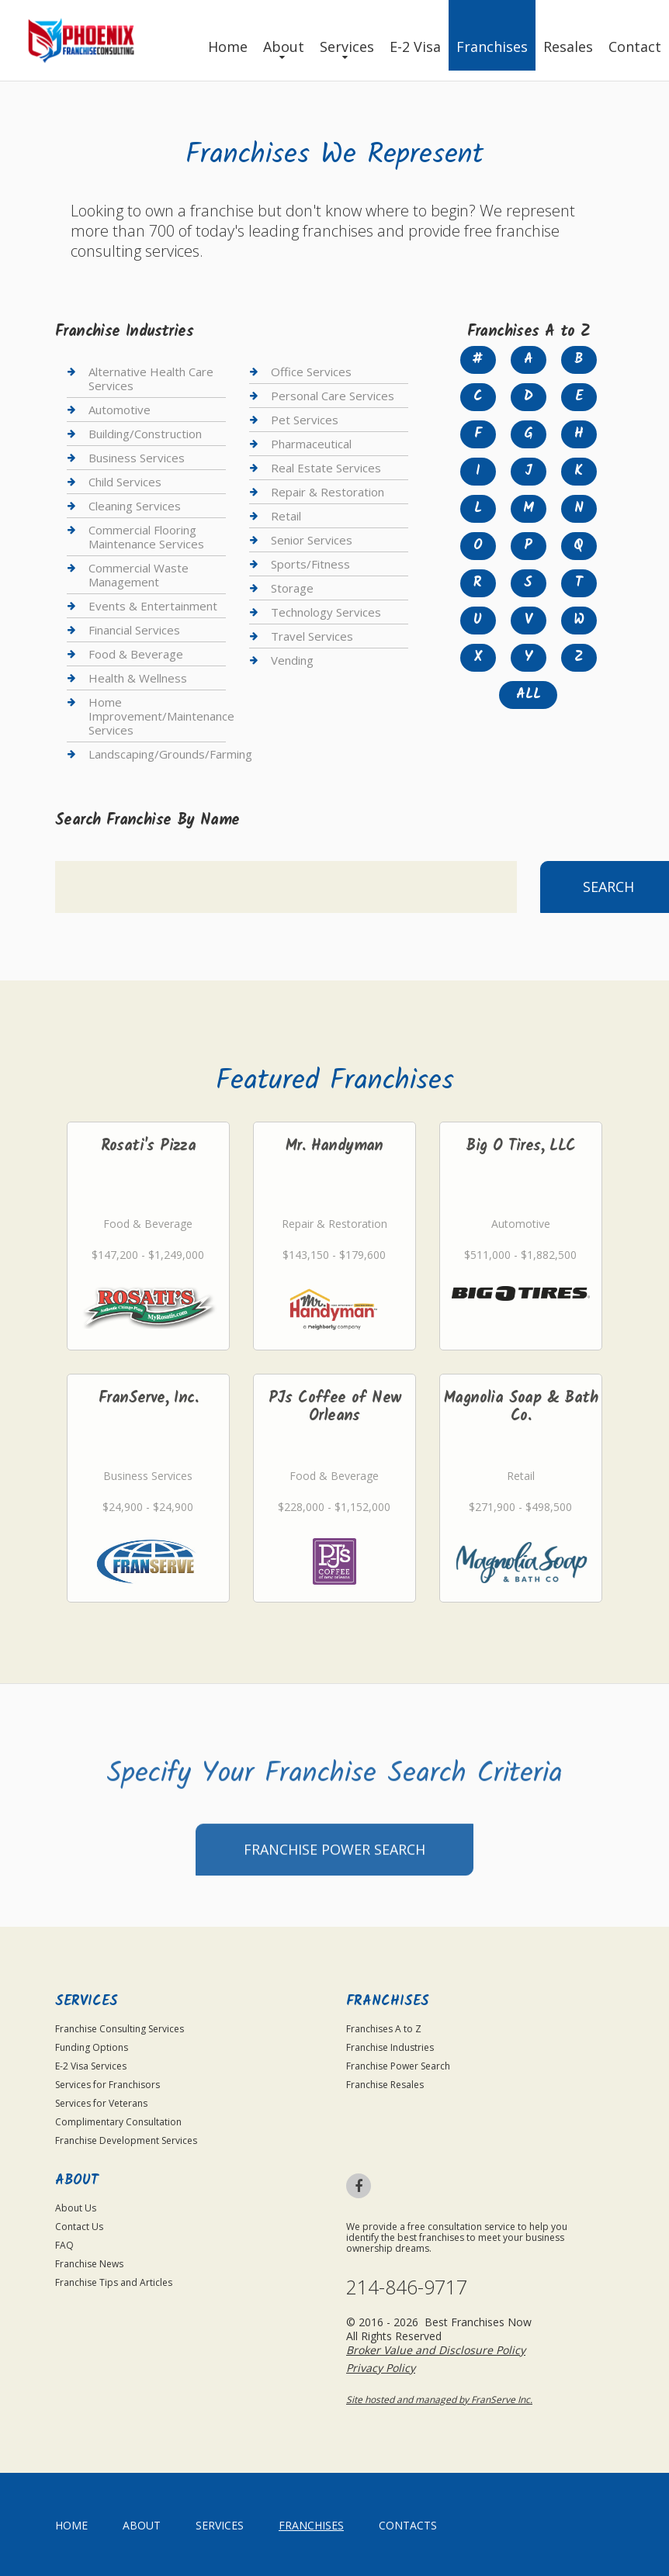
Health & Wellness (137, 678)
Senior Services (311, 540)
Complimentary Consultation (118, 2121)
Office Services (311, 372)
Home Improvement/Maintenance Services (161, 716)
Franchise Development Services (126, 2140)
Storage (292, 588)
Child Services (124, 481)
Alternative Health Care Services (150, 379)
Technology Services (326, 612)
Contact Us (79, 2226)
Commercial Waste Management (138, 575)
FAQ (64, 2245)
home (71, 2525)
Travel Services (312, 636)
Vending (292, 660)
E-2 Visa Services (91, 2066)
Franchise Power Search (334, 1890)
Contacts (408, 2525)
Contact (634, 46)
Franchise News (89, 2263)
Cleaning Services (134, 505)
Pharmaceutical (311, 443)
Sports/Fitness (310, 564)
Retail (286, 516)
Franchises (492, 46)
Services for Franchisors (107, 2084)
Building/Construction (145, 433)
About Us (75, 2208)
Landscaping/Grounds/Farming (170, 754)
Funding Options (91, 2047)
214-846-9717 (406, 2287)
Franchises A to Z (383, 2028)
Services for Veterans (101, 2103)
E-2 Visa (415, 46)
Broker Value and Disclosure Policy (435, 2350)
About (283, 46)
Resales (568, 46)
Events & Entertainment (152, 606)
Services (347, 46)
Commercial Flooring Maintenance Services (146, 537)
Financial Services (134, 630)
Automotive (119, 409)
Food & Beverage (135, 654)
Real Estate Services (326, 467)
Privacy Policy (380, 2367)
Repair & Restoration (327, 492)
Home (228, 46)
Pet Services (304, 419)
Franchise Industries (390, 2047)
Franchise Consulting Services (119, 2028)
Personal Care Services (332, 395)
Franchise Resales (385, 2084)
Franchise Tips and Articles (113, 2282)
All (528, 694)
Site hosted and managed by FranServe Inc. (439, 2399)
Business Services (136, 457)
